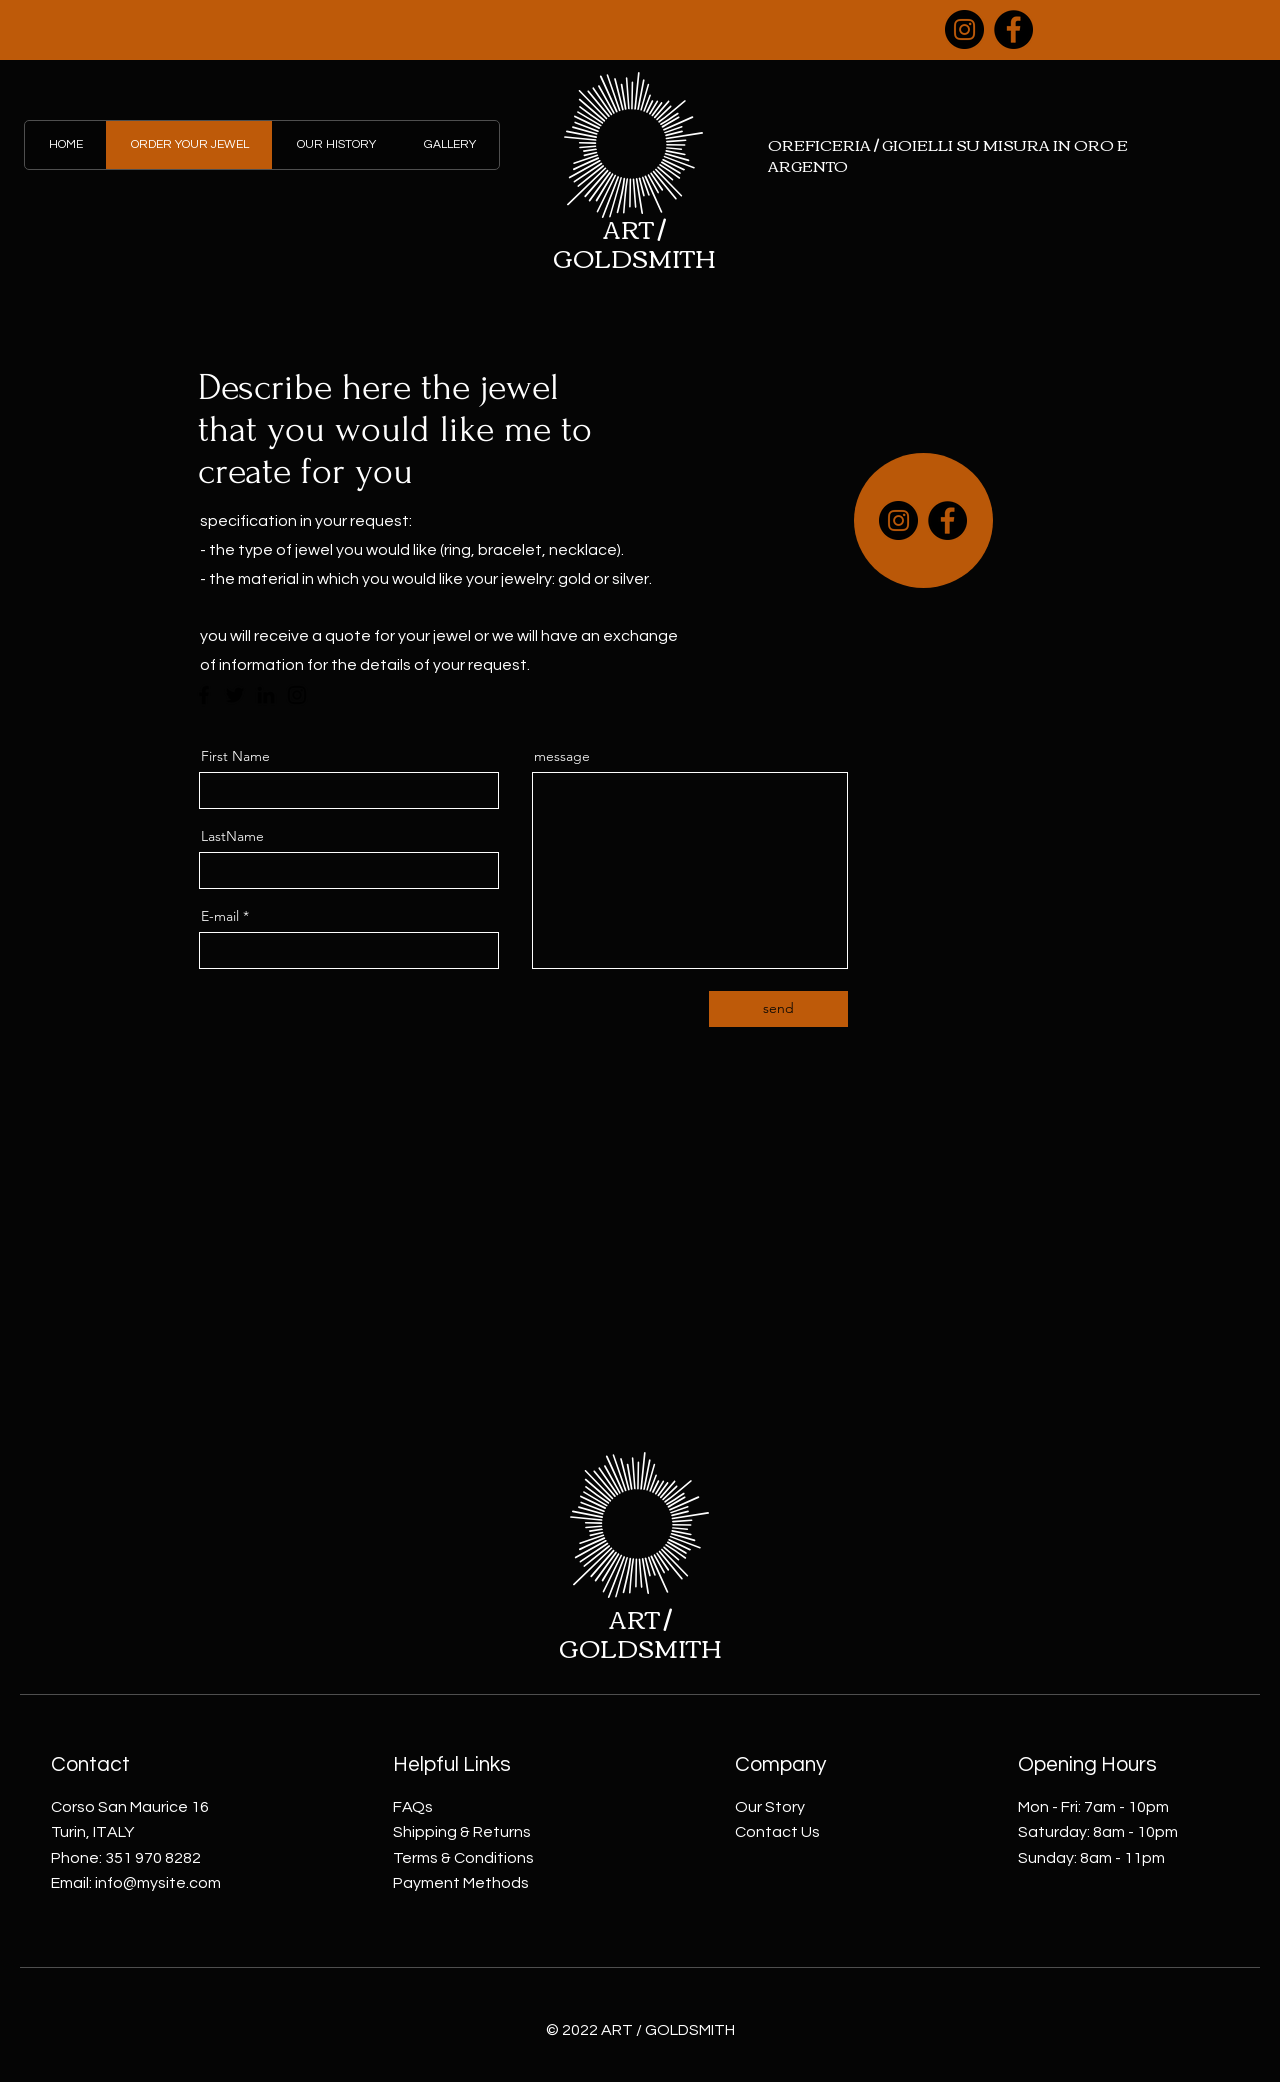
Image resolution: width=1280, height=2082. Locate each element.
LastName (232, 836)
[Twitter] (235, 695)
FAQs (413, 1807)
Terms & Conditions (463, 1858)
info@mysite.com (158, 1883)
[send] (778, 1009)
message (562, 756)
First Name (235, 756)
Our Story (770, 1807)
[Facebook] (1013, 29)
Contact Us (777, 1832)
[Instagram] (964, 29)
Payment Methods (461, 1883)
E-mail (220, 916)
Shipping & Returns (462, 1832)
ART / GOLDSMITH (634, 242)
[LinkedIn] (266, 695)
